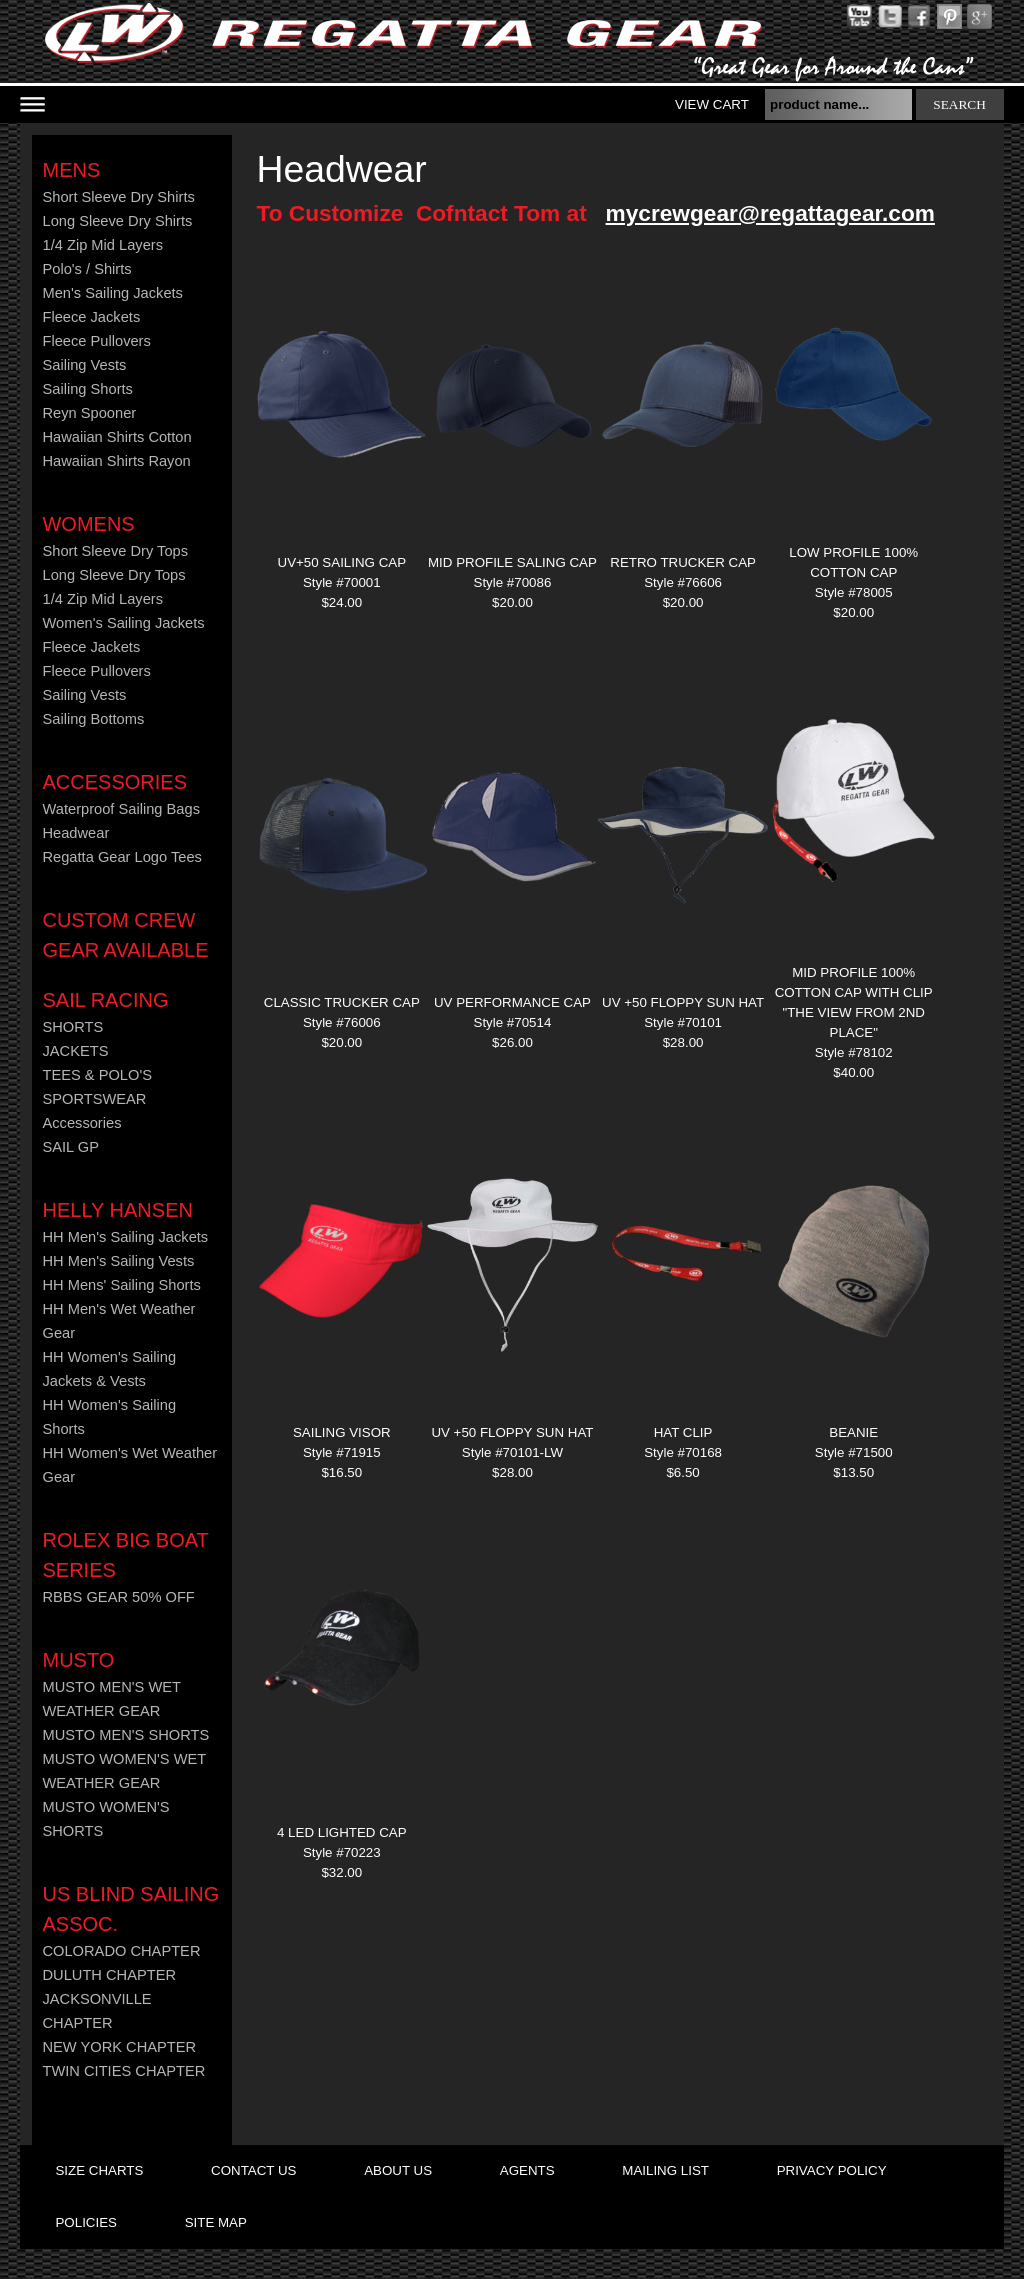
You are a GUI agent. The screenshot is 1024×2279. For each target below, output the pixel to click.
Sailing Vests (84, 365)
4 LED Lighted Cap (342, 1832)
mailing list (665, 2170)
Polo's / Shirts (86, 269)
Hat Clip (683, 1432)
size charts (99, 2170)
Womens (88, 524)
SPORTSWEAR (94, 1099)
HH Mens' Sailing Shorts (121, 1285)
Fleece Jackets (91, 317)
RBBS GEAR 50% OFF (118, 1597)
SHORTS (72, 1027)
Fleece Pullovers (96, 341)
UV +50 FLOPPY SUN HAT (683, 1002)
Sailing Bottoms (93, 719)
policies (85, 2222)
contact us (253, 2170)
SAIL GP (70, 1147)
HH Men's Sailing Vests (118, 1261)
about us (398, 2170)
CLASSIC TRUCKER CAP (342, 1002)
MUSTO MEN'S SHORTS (125, 1735)
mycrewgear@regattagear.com (770, 213)
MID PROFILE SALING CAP (512, 562)
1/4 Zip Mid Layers (102, 245)
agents (527, 2170)
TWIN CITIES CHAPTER (123, 2071)
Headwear (75, 833)
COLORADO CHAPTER (121, 1951)
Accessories (114, 782)
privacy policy (832, 2170)
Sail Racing (105, 1000)
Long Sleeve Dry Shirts (117, 221)
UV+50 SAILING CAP (342, 562)
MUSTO (78, 1660)
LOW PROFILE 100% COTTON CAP (853, 562)
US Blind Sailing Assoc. (130, 1909)
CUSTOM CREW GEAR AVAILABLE (125, 935)
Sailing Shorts (87, 389)
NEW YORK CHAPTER (119, 2047)
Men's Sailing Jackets (112, 293)
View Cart (712, 104)
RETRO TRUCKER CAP (683, 562)
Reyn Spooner (89, 413)
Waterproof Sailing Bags (121, 809)
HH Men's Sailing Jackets (125, 1237)
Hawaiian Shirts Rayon (116, 461)
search (959, 104)
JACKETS (75, 1051)
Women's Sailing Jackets (123, 623)
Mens (71, 170)
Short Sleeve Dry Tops (115, 551)
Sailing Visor (342, 1432)
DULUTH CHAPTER (109, 1975)
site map (216, 2222)
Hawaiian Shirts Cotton (116, 437)
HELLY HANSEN (117, 1210)
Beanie (853, 1432)
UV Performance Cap (512, 1002)
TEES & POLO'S (97, 1075)
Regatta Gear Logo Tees (121, 857)
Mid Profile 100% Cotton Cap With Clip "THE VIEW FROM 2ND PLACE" (854, 1002)
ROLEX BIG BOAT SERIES (125, 1555)
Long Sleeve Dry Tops (113, 575)
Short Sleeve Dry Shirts (118, 197)
